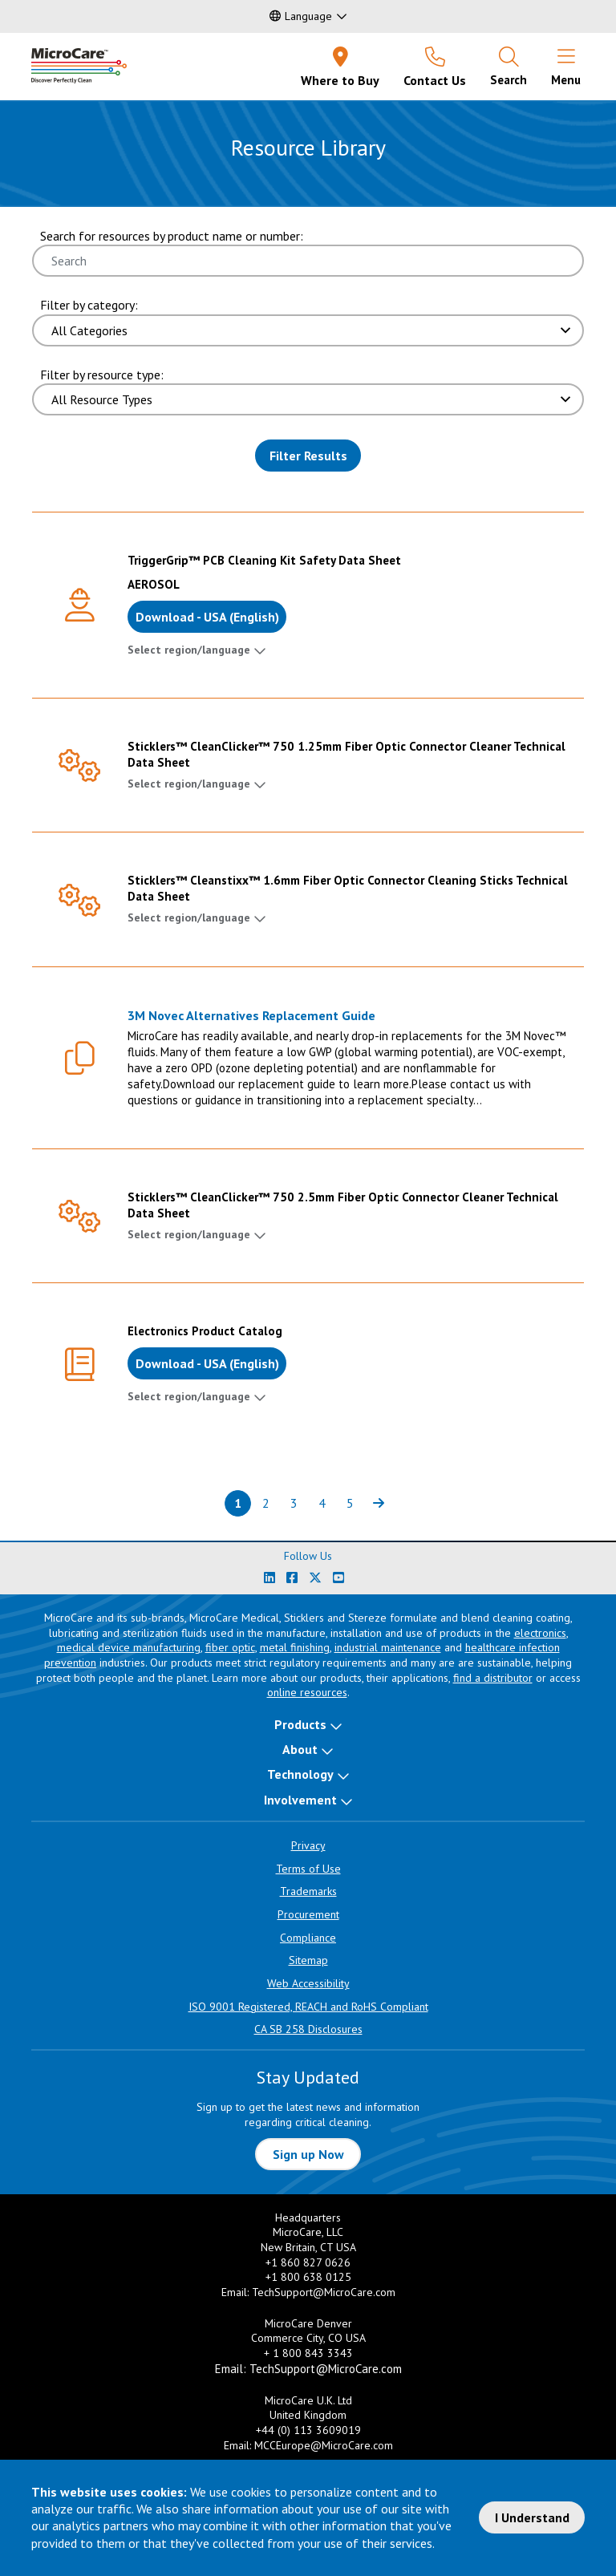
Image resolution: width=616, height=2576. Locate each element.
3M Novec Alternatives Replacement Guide (251, 1015)
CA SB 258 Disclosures (308, 2029)
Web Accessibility (308, 1983)
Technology (300, 1774)
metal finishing (295, 1647)
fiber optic (230, 1647)
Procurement (308, 1914)
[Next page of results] (378, 1503)
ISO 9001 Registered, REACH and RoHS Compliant (308, 2006)
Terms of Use (308, 1868)
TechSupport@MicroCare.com (323, 2292)
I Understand (532, 2517)
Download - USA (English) (207, 617)
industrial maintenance (387, 1647)
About (300, 1749)
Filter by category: (89, 305)
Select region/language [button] (189, 649)
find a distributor (493, 1678)
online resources (307, 1692)
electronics (540, 1633)
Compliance (308, 1937)
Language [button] (301, 16)
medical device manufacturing (129, 1647)
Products (300, 1724)
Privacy (308, 1845)
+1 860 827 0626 (308, 2262)
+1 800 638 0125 (308, 2277)
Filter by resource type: (102, 375)
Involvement (300, 1800)
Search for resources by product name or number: (171, 236)
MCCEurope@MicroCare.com (323, 2445)
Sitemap (308, 1960)
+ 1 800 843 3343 (308, 2353)
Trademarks (308, 1891)
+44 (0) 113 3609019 (308, 2430)
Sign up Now (308, 2154)
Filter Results (308, 456)
